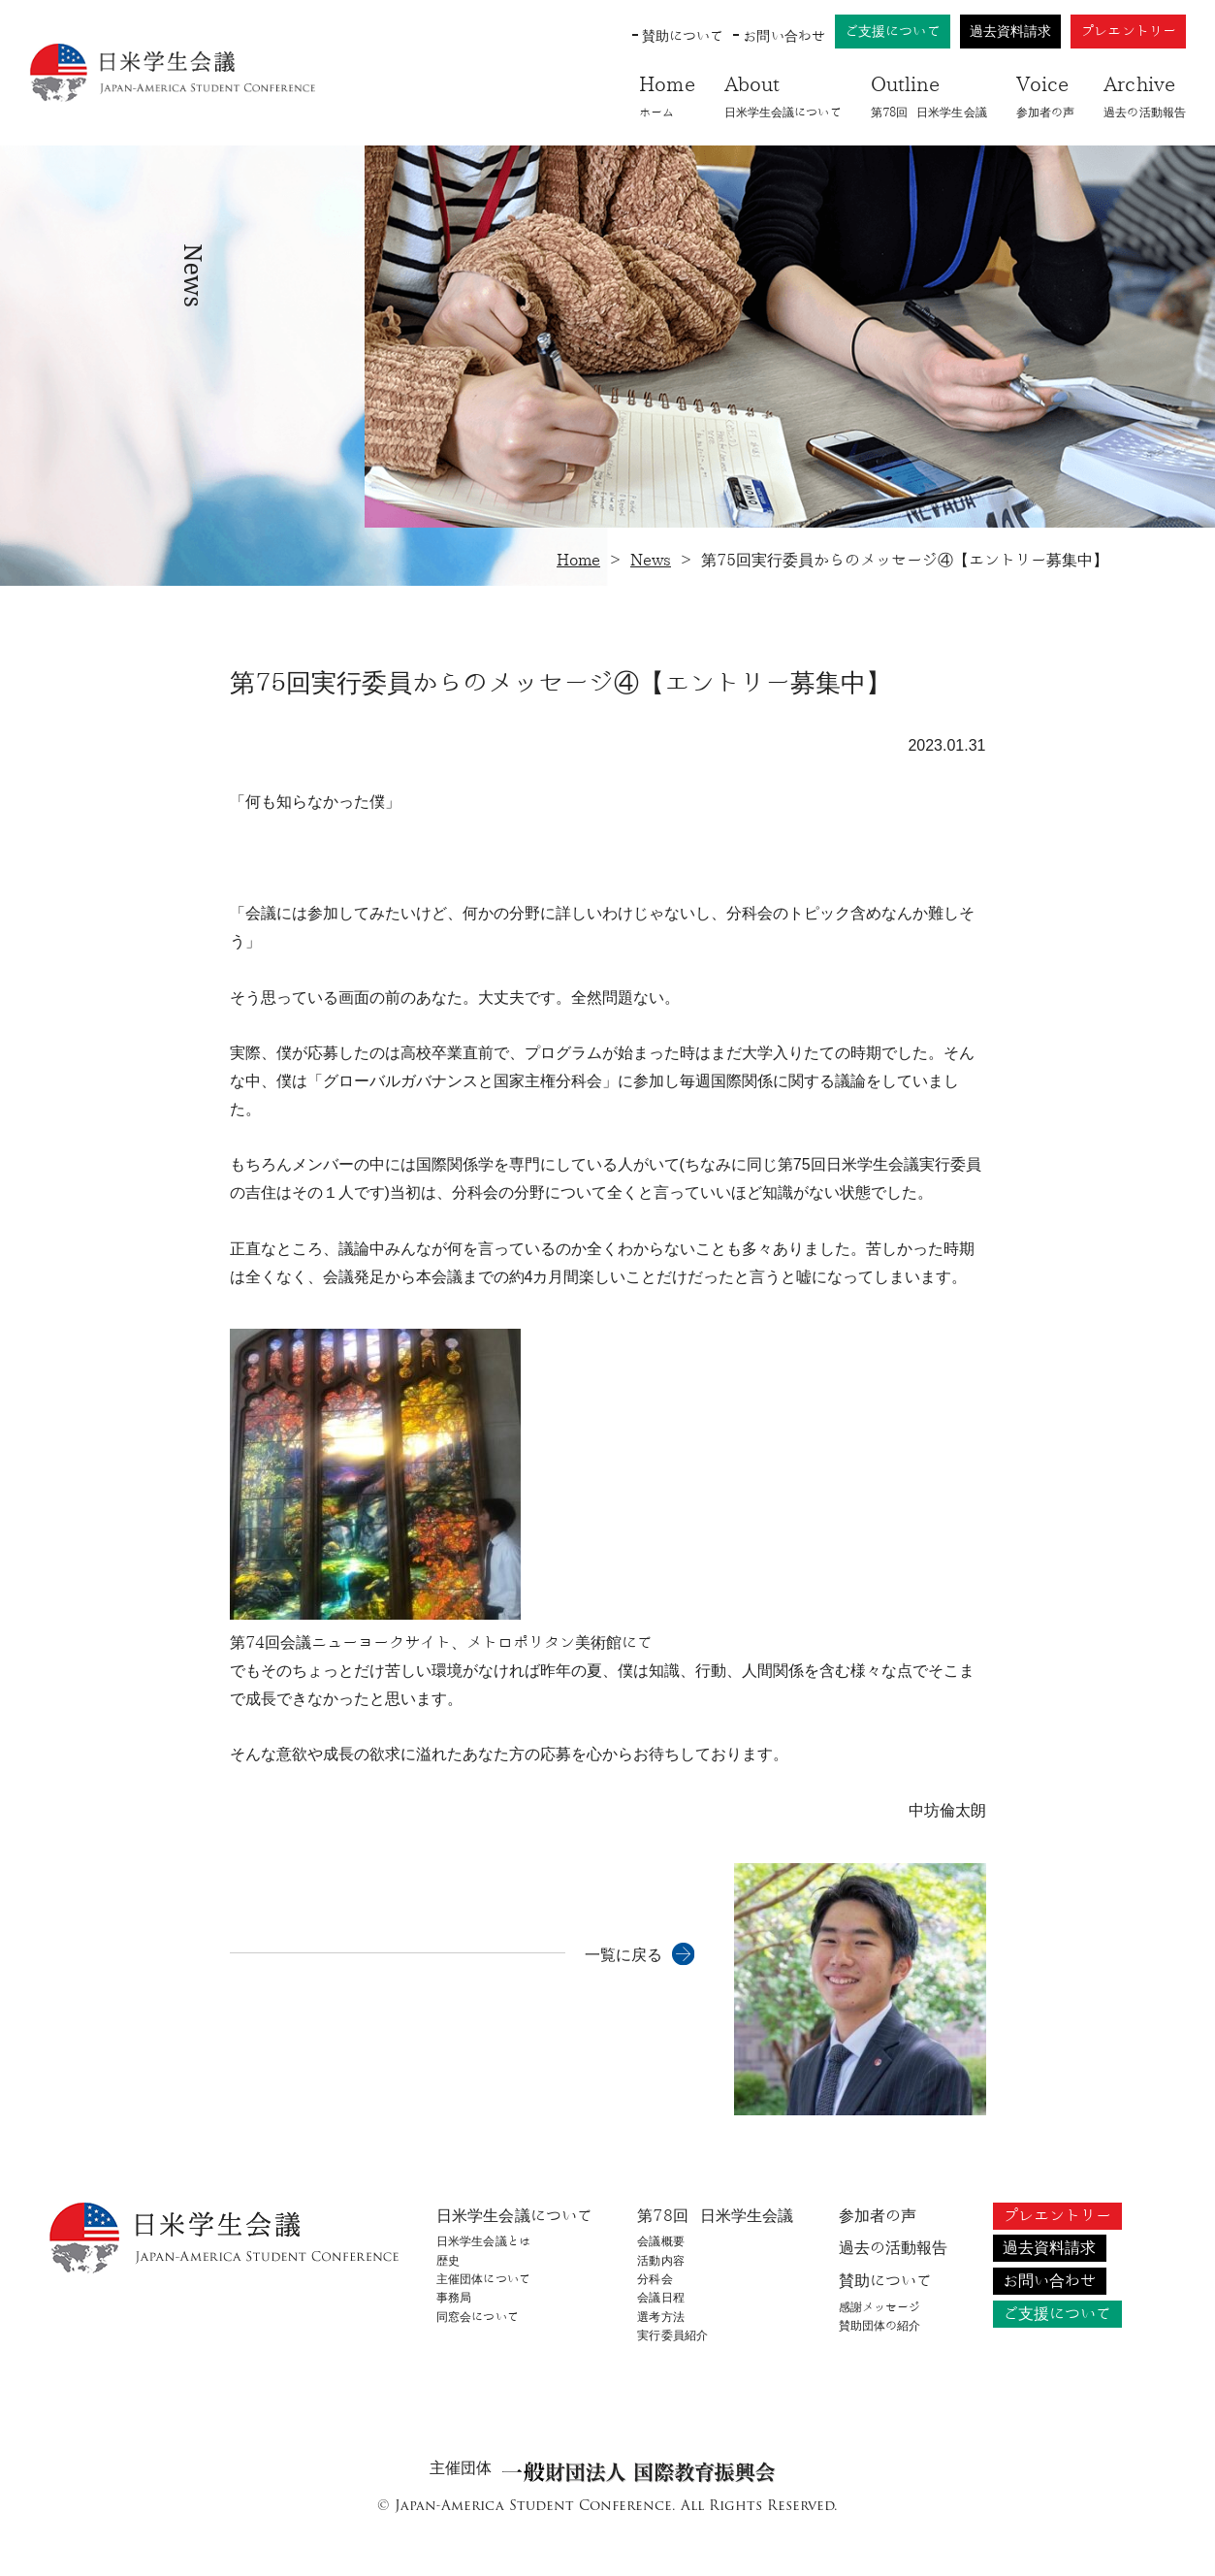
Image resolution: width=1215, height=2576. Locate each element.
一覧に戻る (623, 1955)
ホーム (666, 93)
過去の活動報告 (1144, 93)
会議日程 (660, 2297)
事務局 (453, 2297)
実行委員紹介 (672, 2335)
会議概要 (660, 2241)
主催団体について (483, 2279)
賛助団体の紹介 (880, 2326)
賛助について (683, 36)
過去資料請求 (1011, 31)
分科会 (654, 2279)
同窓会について (477, 2317)
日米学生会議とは (483, 2241)
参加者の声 (1045, 93)
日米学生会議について (783, 93)
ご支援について (893, 31)
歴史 (448, 2261)
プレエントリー (1128, 31)
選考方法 (660, 2317)
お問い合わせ (784, 36)
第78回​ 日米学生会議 (929, 93)
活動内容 (660, 2261)
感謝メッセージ (880, 2307)
